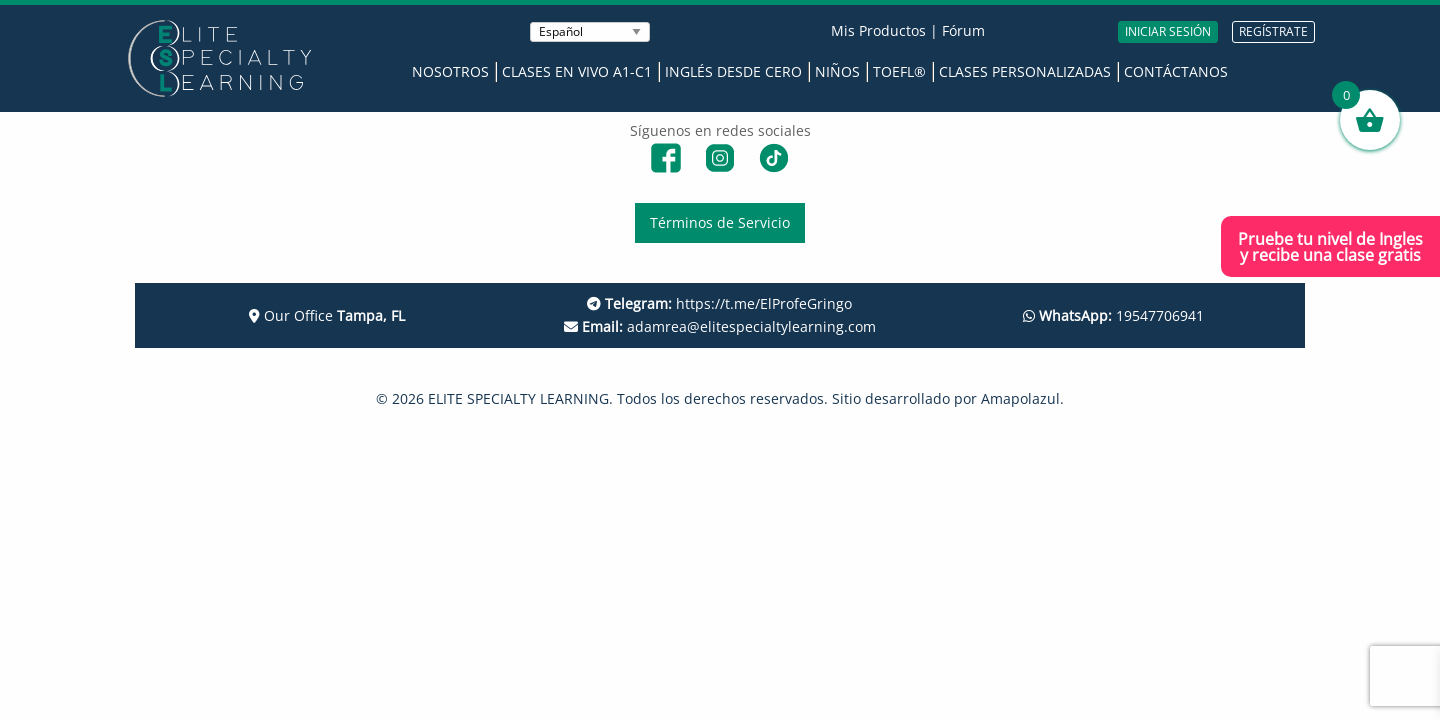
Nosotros (450, 71)
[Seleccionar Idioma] (590, 32)
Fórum (963, 30)
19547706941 (1113, 315)
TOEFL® (899, 71)
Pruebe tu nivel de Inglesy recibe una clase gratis (1330, 247)
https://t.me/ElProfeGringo (719, 303)
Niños (837, 71)
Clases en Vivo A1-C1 (577, 71)
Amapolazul (1020, 398)
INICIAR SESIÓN (1168, 31)
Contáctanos (1176, 71)
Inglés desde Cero (733, 71)
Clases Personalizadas (1025, 71)
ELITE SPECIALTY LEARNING (518, 398)
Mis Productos (878, 30)
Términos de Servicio (720, 222)
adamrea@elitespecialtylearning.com (720, 326)
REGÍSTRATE (1273, 31)
